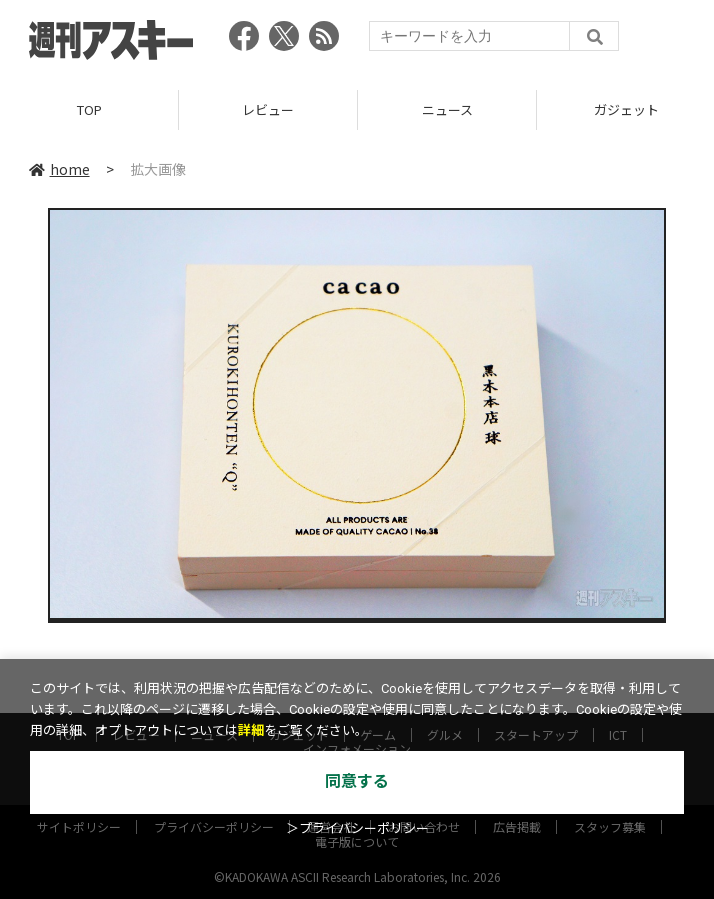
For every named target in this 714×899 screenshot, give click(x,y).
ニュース (447, 109)
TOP (89, 109)
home (59, 169)
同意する (357, 781)
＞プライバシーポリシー (357, 828)
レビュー (268, 109)
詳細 (251, 730)
